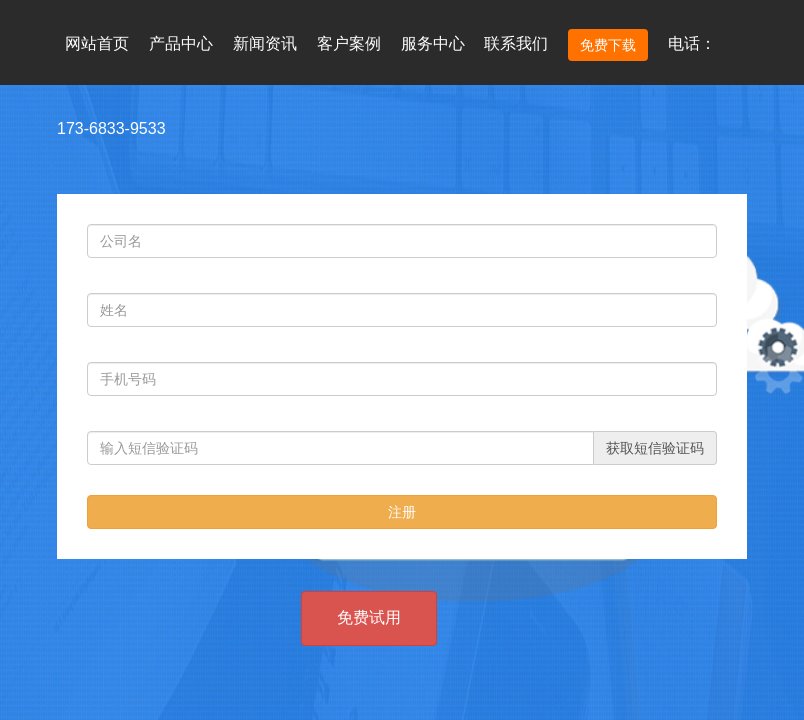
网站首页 (97, 43)
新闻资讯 (265, 43)
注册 (402, 512)
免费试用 (369, 617)
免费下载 (608, 45)
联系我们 (516, 43)
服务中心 (433, 43)
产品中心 (181, 43)
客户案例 (349, 43)
